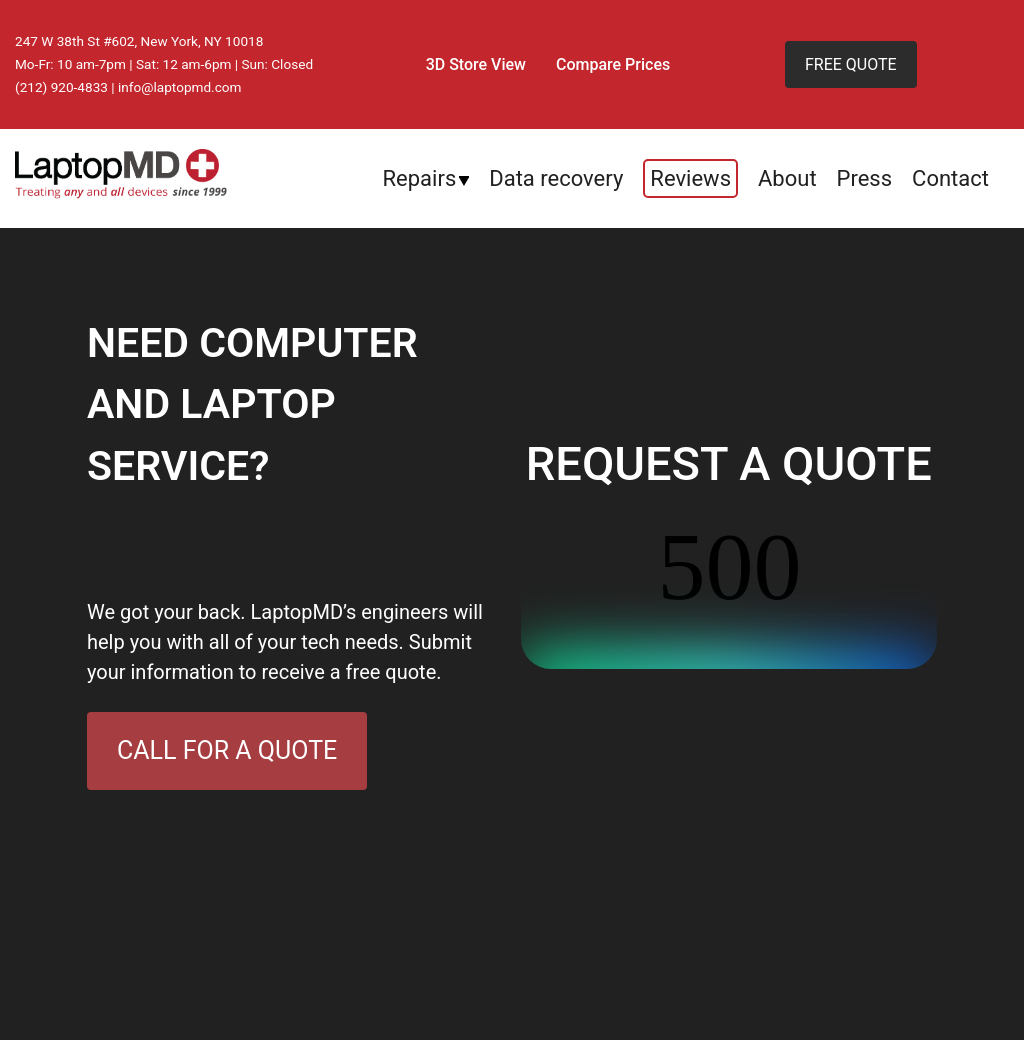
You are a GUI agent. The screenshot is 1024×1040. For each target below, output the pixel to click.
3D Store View (476, 64)
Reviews (690, 178)
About (787, 178)
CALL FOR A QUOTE (227, 750)
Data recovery (556, 178)
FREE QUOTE (851, 64)
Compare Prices (613, 64)
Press (865, 178)
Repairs (420, 178)
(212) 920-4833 (61, 87)
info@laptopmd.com (180, 87)
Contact (950, 178)
